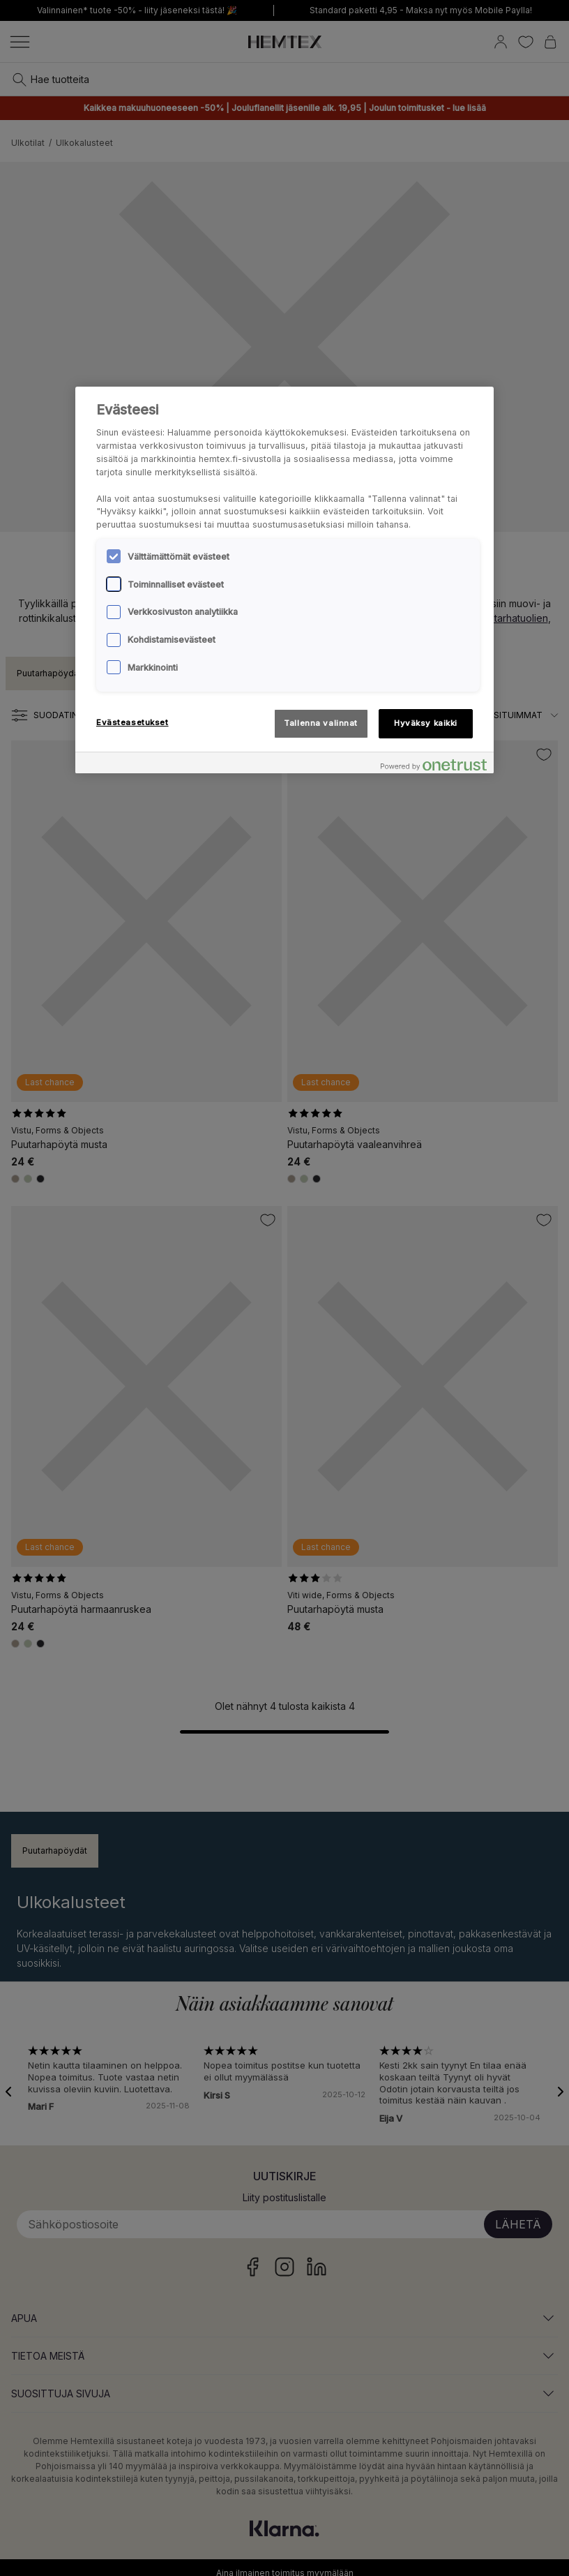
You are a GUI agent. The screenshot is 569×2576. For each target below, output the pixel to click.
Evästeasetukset (132, 722)
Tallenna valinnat (321, 723)
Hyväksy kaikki (425, 723)
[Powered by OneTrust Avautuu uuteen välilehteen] (434, 764)
